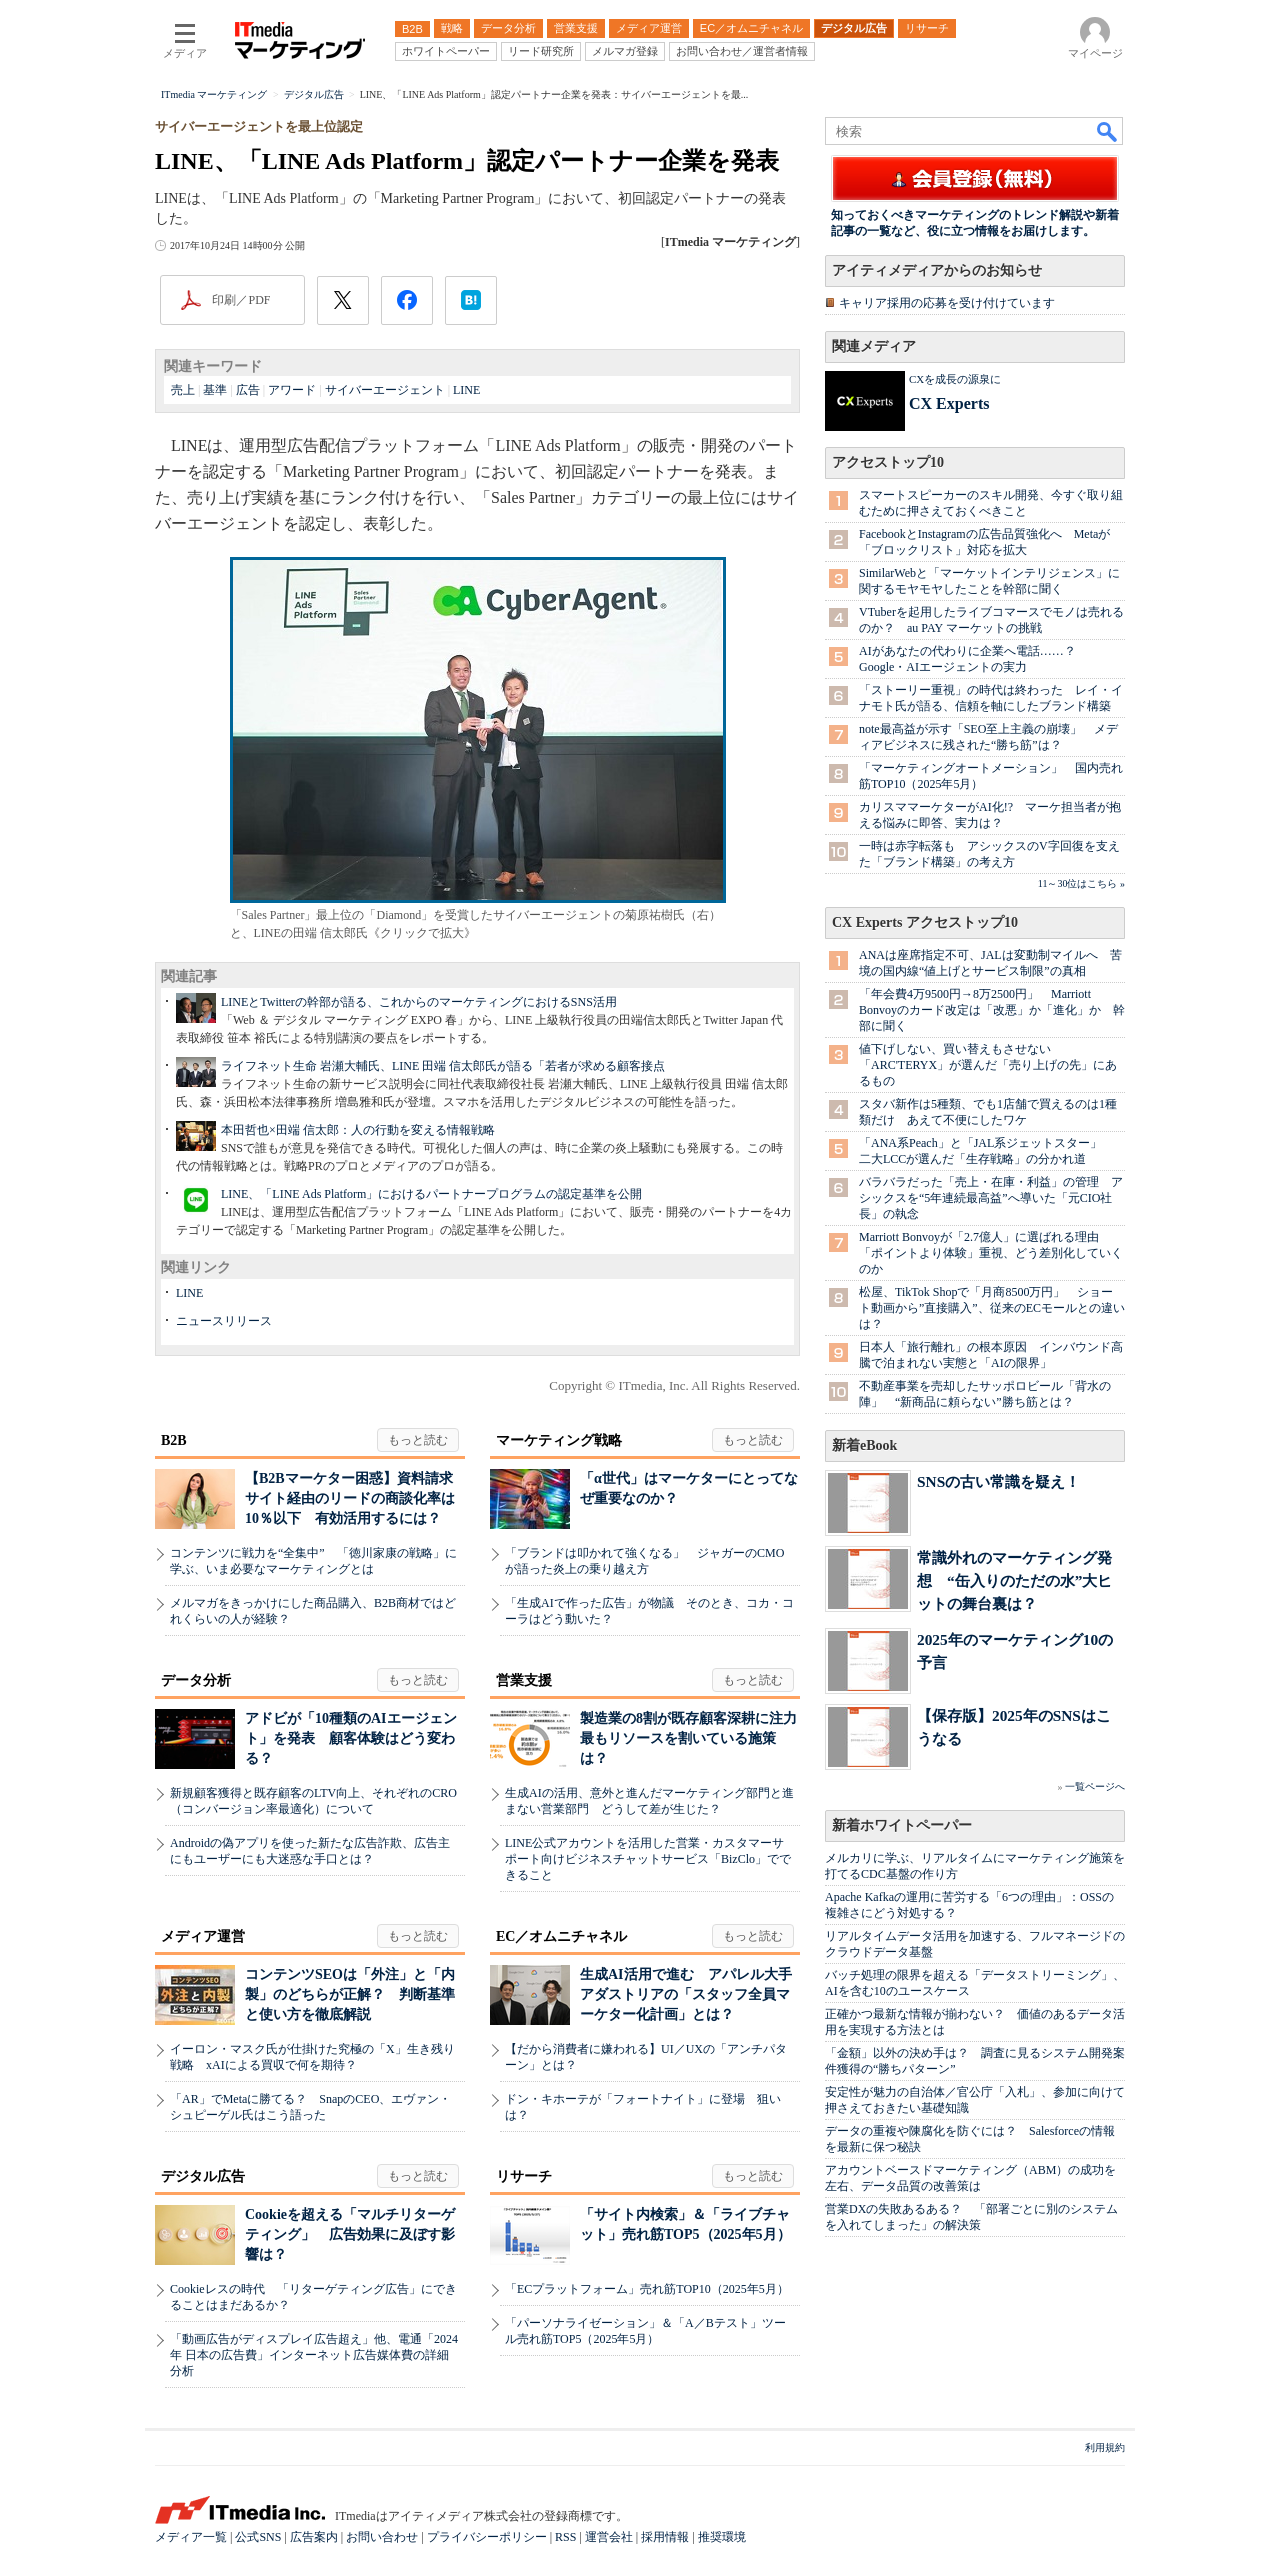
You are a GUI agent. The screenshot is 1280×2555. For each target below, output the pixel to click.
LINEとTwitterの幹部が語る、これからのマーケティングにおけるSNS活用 (419, 1002)
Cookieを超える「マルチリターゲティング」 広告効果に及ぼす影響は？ (350, 2234)
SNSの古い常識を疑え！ (998, 1481)
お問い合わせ (382, 2537)
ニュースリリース (224, 1321)
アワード (292, 390)
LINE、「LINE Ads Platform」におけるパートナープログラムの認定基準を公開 (431, 1194)
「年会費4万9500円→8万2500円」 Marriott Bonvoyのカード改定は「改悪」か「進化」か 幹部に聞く (992, 1010)
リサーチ (524, 2176)
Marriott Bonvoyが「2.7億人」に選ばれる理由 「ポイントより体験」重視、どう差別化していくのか (991, 1253)
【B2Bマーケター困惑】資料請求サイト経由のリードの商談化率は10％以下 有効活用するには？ (350, 1498)
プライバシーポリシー (487, 2537)
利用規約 (1105, 2447)
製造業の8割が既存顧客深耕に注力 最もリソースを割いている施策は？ (695, 1738)
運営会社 (609, 2537)
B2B (174, 1440)
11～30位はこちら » (1081, 883)
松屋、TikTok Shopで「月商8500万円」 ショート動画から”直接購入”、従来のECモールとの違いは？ (992, 1308)
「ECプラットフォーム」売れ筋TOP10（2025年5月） (647, 2289)
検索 (1108, 131)
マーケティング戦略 (559, 1440)
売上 (183, 390)
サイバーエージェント (385, 390)
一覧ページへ (1095, 1786)
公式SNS (258, 2537)
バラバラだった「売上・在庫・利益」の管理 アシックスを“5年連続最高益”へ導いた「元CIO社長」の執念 (991, 1198)
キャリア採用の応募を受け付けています (947, 303)
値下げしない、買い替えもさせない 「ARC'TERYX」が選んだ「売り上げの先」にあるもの (988, 1065)
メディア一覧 (191, 2537)
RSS (565, 2537)
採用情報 (665, 2537)
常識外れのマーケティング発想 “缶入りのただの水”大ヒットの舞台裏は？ (1014, 1580)
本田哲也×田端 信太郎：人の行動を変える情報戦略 (358, 1130)
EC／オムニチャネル (561, 1936)
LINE (466, 390)
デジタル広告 (203, 2176)
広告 (248, 390)
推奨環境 (722, 2537)
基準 (215, 390)
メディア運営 (203, 1936)
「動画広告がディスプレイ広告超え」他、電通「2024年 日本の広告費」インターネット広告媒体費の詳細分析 (314, 2355)
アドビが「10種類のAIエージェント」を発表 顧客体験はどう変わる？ (351, 1738)
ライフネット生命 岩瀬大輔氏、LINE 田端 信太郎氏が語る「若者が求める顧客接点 (443, 1066)
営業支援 (524, 1680)
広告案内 (314, 2537)
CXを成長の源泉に (955, 379)
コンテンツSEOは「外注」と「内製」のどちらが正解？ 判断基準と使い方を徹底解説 (350, 1994)
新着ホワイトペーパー (902, 1825)
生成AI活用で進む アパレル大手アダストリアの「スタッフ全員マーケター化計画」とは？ (686, 1994)
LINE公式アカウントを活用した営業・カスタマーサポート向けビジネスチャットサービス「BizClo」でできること (648, 1859)
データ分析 (196, 1680)
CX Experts (949, 403)
